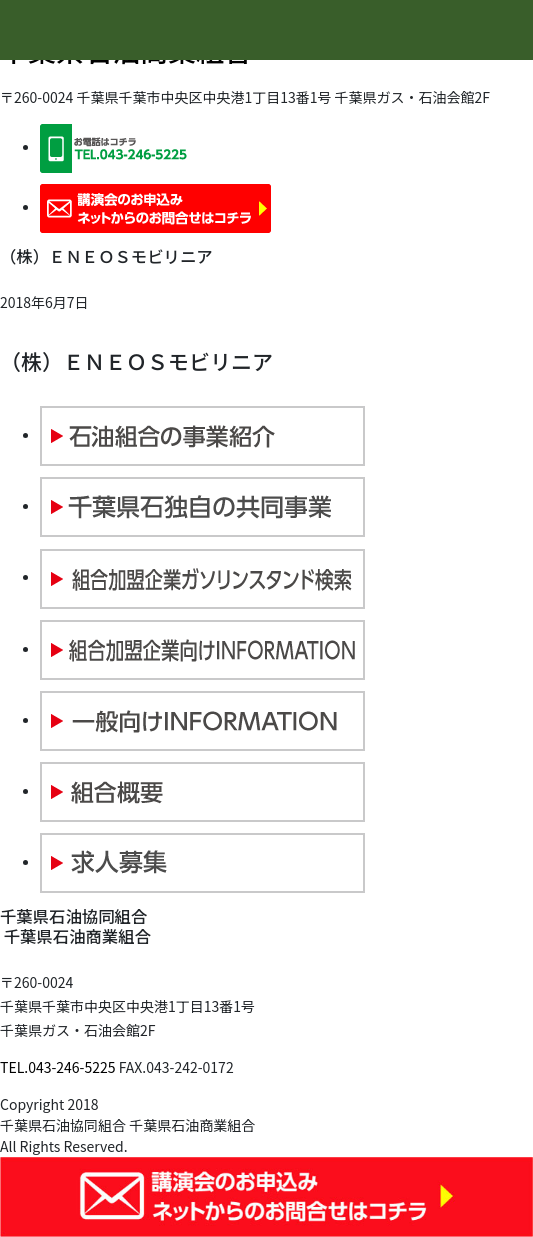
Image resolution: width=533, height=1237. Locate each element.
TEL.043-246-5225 (58, 1067)
